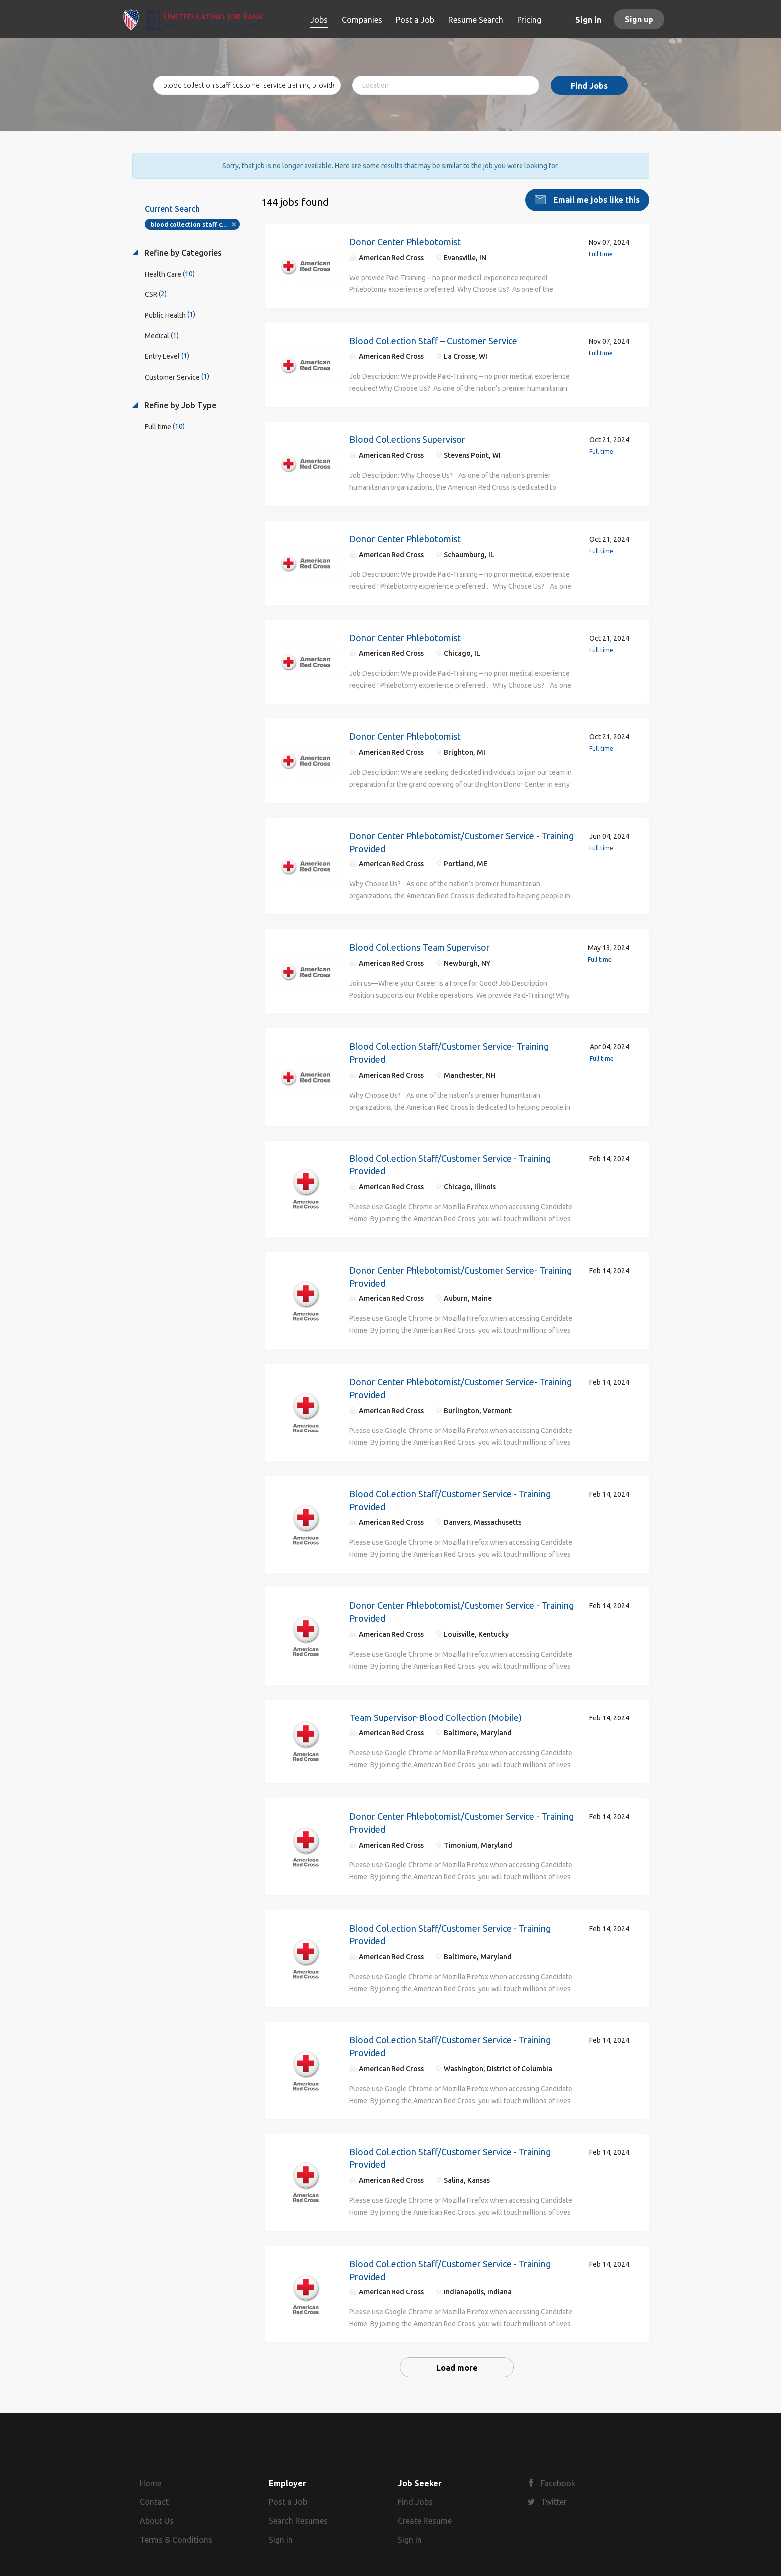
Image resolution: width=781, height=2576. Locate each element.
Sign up (639, 19)
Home (150, 2483)
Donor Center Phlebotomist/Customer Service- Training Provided (460, 1276)
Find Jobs (589, 85)
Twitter (554, 2501)
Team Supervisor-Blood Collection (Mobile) (435, 1717)
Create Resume (425, 2520)
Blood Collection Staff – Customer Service (433, 341)
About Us (157, 2520)
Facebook (558, 2483)
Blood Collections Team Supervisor (419, 947)
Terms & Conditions (176, 2539)
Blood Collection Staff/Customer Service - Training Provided (450, 1164)
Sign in (588, 19)
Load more (457, 2367)
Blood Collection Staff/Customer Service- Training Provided (449, 1052)
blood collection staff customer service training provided (195, 224)
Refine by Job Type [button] (179, 405)
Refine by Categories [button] (182, 252)
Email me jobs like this (595, 199)
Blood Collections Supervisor (407, 439)
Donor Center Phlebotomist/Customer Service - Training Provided (461, 842)
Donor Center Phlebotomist (405, 242)
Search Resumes (298, 2520)
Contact (154, 2501)
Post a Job (288, 2501)
